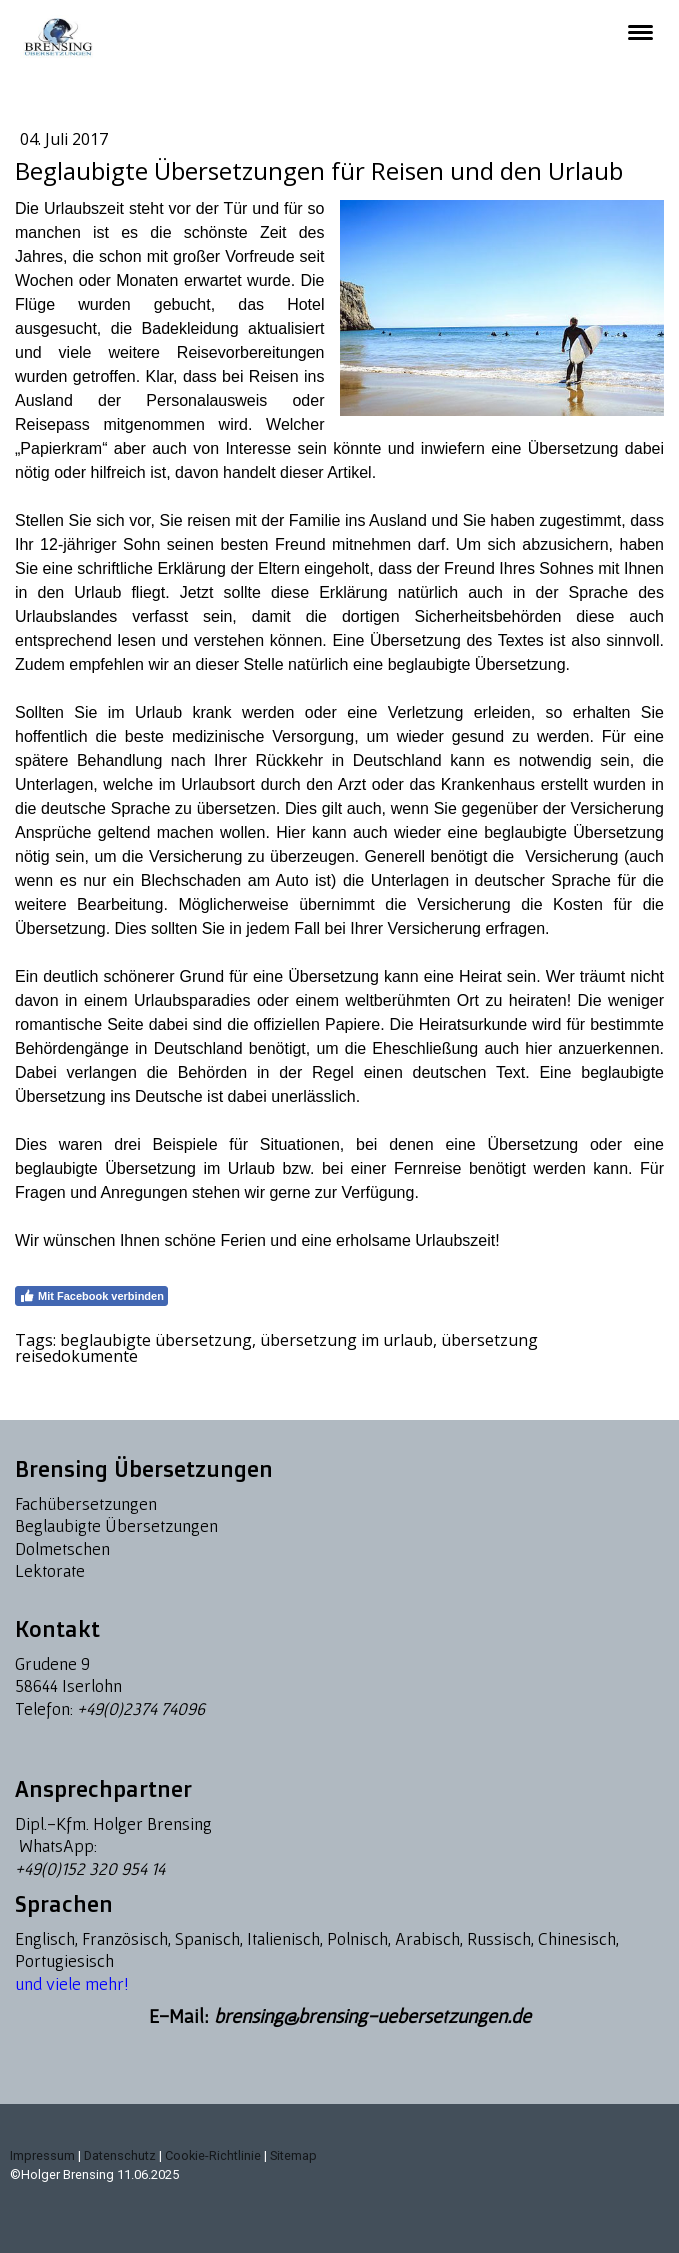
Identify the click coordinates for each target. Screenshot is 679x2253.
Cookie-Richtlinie (213, 2155)
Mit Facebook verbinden (91, 1296)
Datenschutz (120, 2155)
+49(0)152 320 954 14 (90, 1868)
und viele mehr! (72, 1983)
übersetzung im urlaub (346, 1340)
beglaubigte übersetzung (156, 1340)
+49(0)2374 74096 (141, 1708)
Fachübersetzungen (86, 1503)
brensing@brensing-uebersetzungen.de (372, 2016)
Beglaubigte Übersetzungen (116, 1525)
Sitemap (293, 2155)
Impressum (42, 2155)
